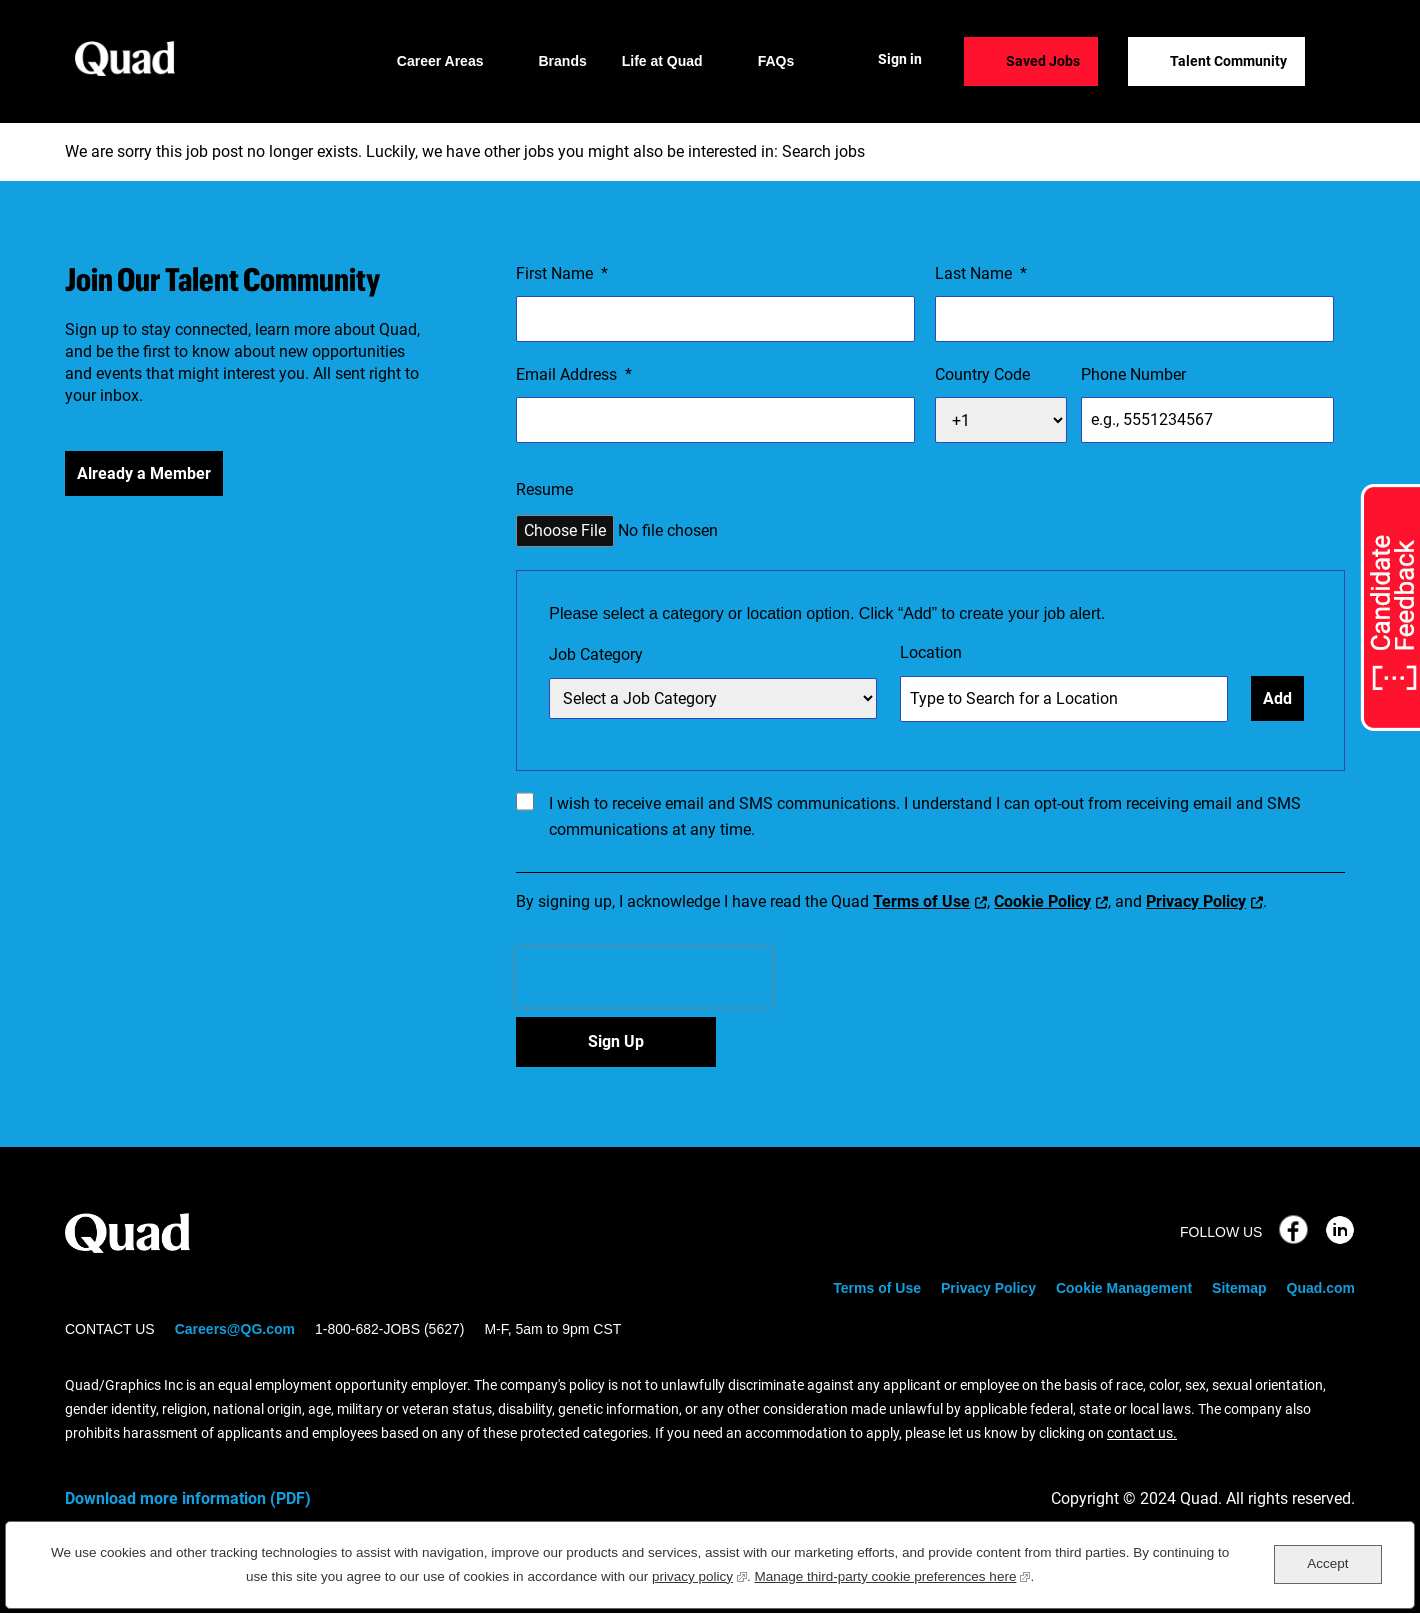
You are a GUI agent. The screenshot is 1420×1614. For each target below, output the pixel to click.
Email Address (574, 375)
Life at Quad (662, 61)
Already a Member (144, 473)
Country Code (982, 374)
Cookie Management (1124, 1288)
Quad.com (1321, 1288)
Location (931, 652)
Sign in (900, 59)
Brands (562, 61)
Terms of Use (921, 901)
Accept (1327, 1563)
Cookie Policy (1042, 901)
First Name (562, 274)
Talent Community (1228, 61)
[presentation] (644, 977)
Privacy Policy (1196, 901)
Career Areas (440, 61)
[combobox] (1064, 699)
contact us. (1142, 1433)
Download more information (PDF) (188, 1498)
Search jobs (823, 151)
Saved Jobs (1043, 61)
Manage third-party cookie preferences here (893, 1574)
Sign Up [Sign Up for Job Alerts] (616, 1041)
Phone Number (1133, 374)
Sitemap (1239, 1288)
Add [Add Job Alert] (1277, 698)
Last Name (981, 274)
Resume (544, 489)
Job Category (596, 654)
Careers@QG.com (235, 1329)
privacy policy (699, 1574)
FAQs (776, 61)
